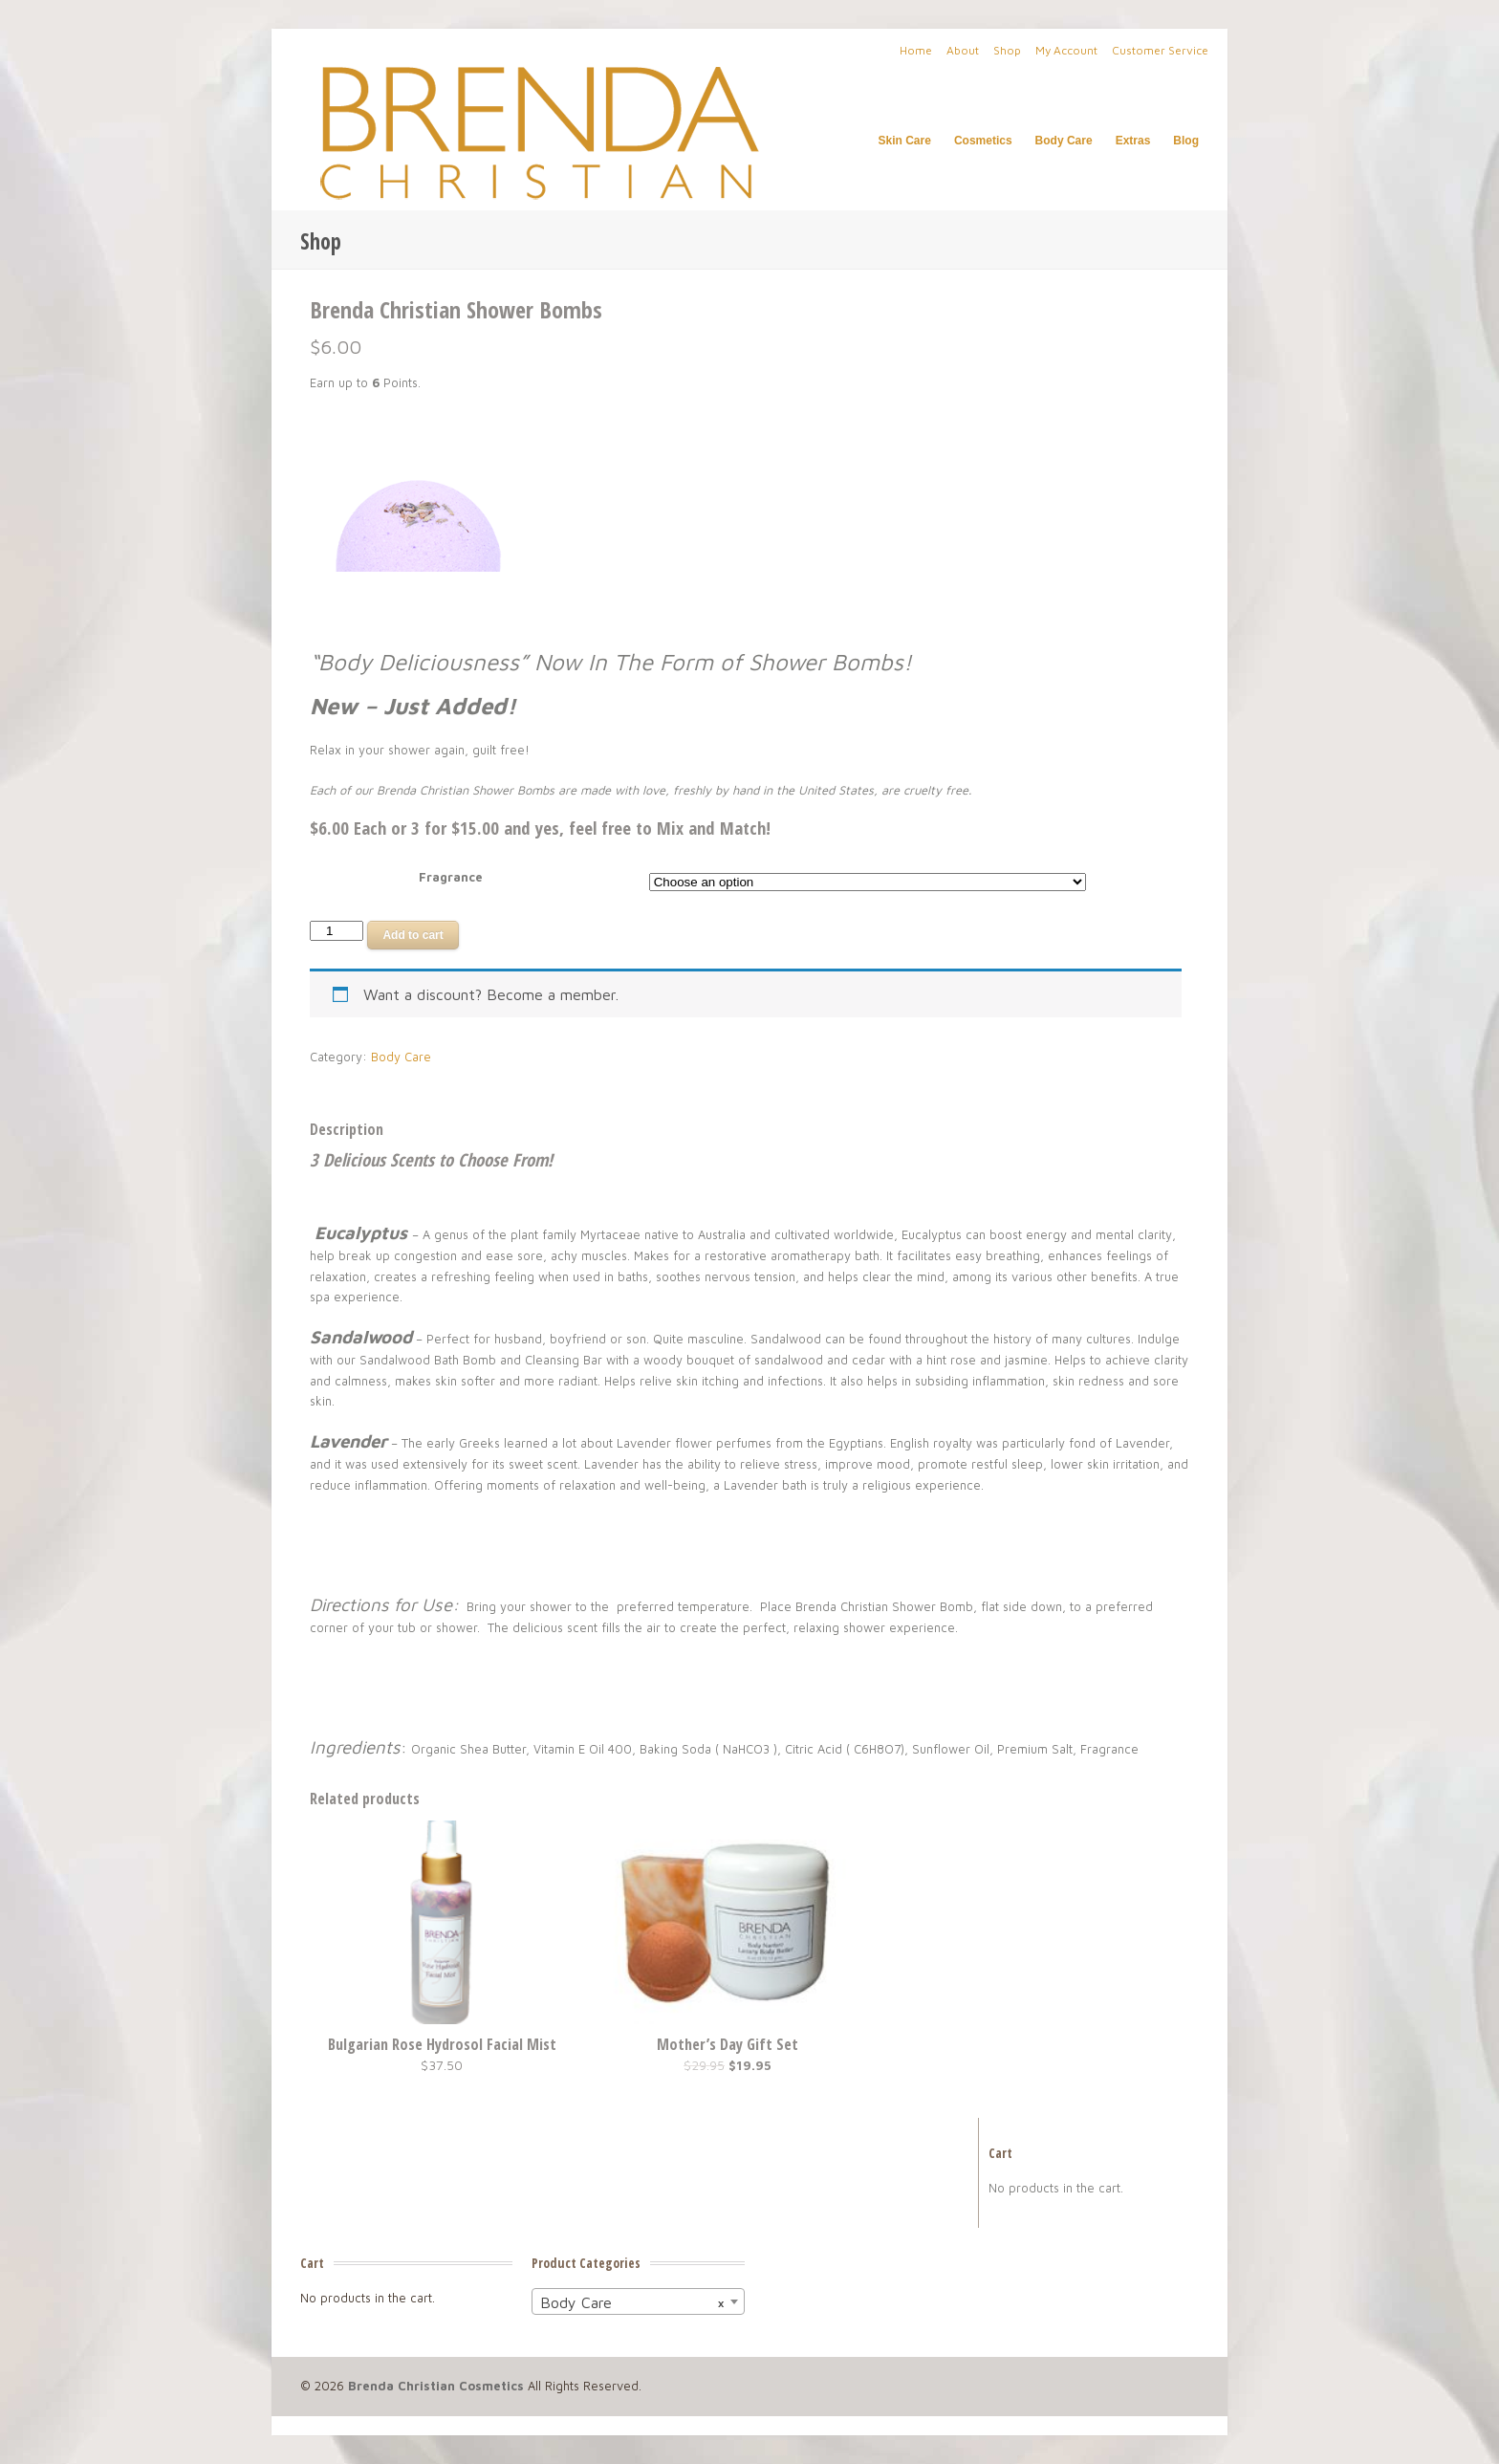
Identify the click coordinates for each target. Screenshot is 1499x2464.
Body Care (1064, 140)
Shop (1007, 50)
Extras (1133, 141)
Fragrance (451, 877)
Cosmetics (983, 141)
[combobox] (638, 2301)
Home (916, 50)
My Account (1066, 50)
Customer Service (1160, 50)
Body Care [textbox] (632, 2302)
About (962, 50)
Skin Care (905, 141)
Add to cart (412, 935)
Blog (1186, 141)
